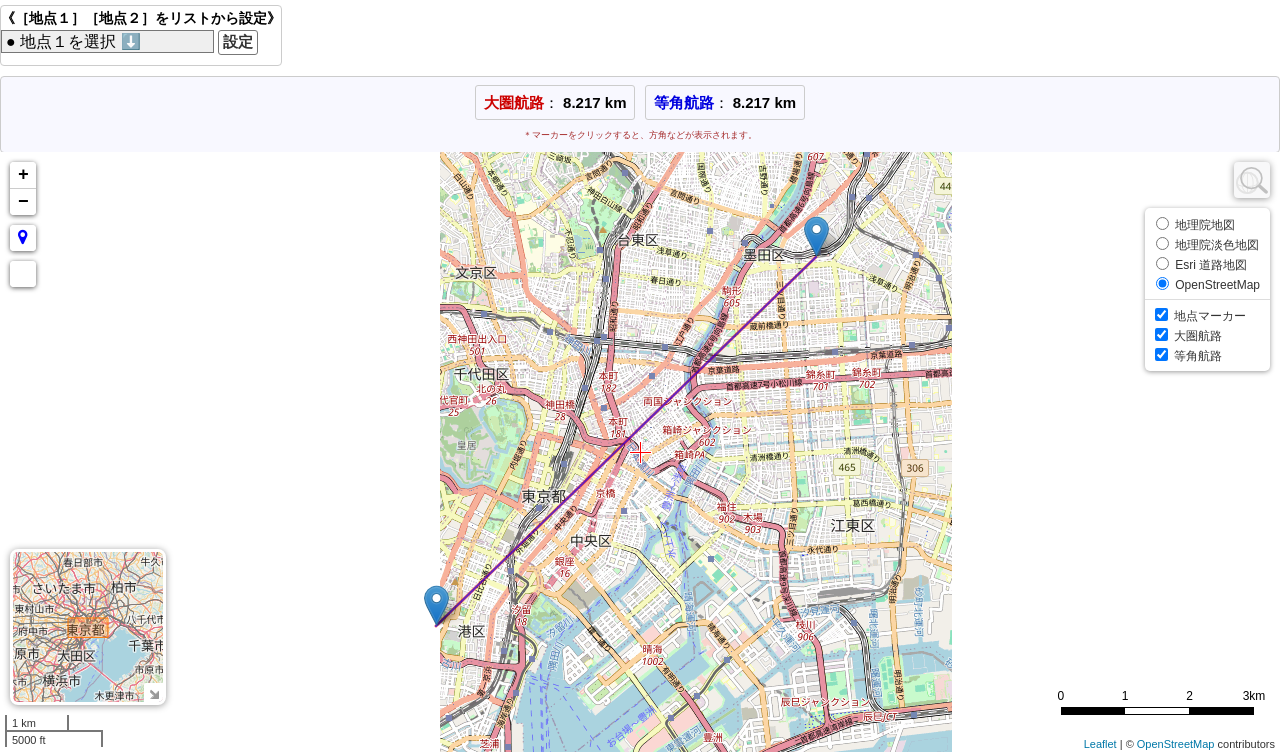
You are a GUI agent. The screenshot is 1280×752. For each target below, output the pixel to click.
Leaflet (1100, 744)
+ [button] (23, 175)
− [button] (23, 202)
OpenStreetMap (1176, 744)
